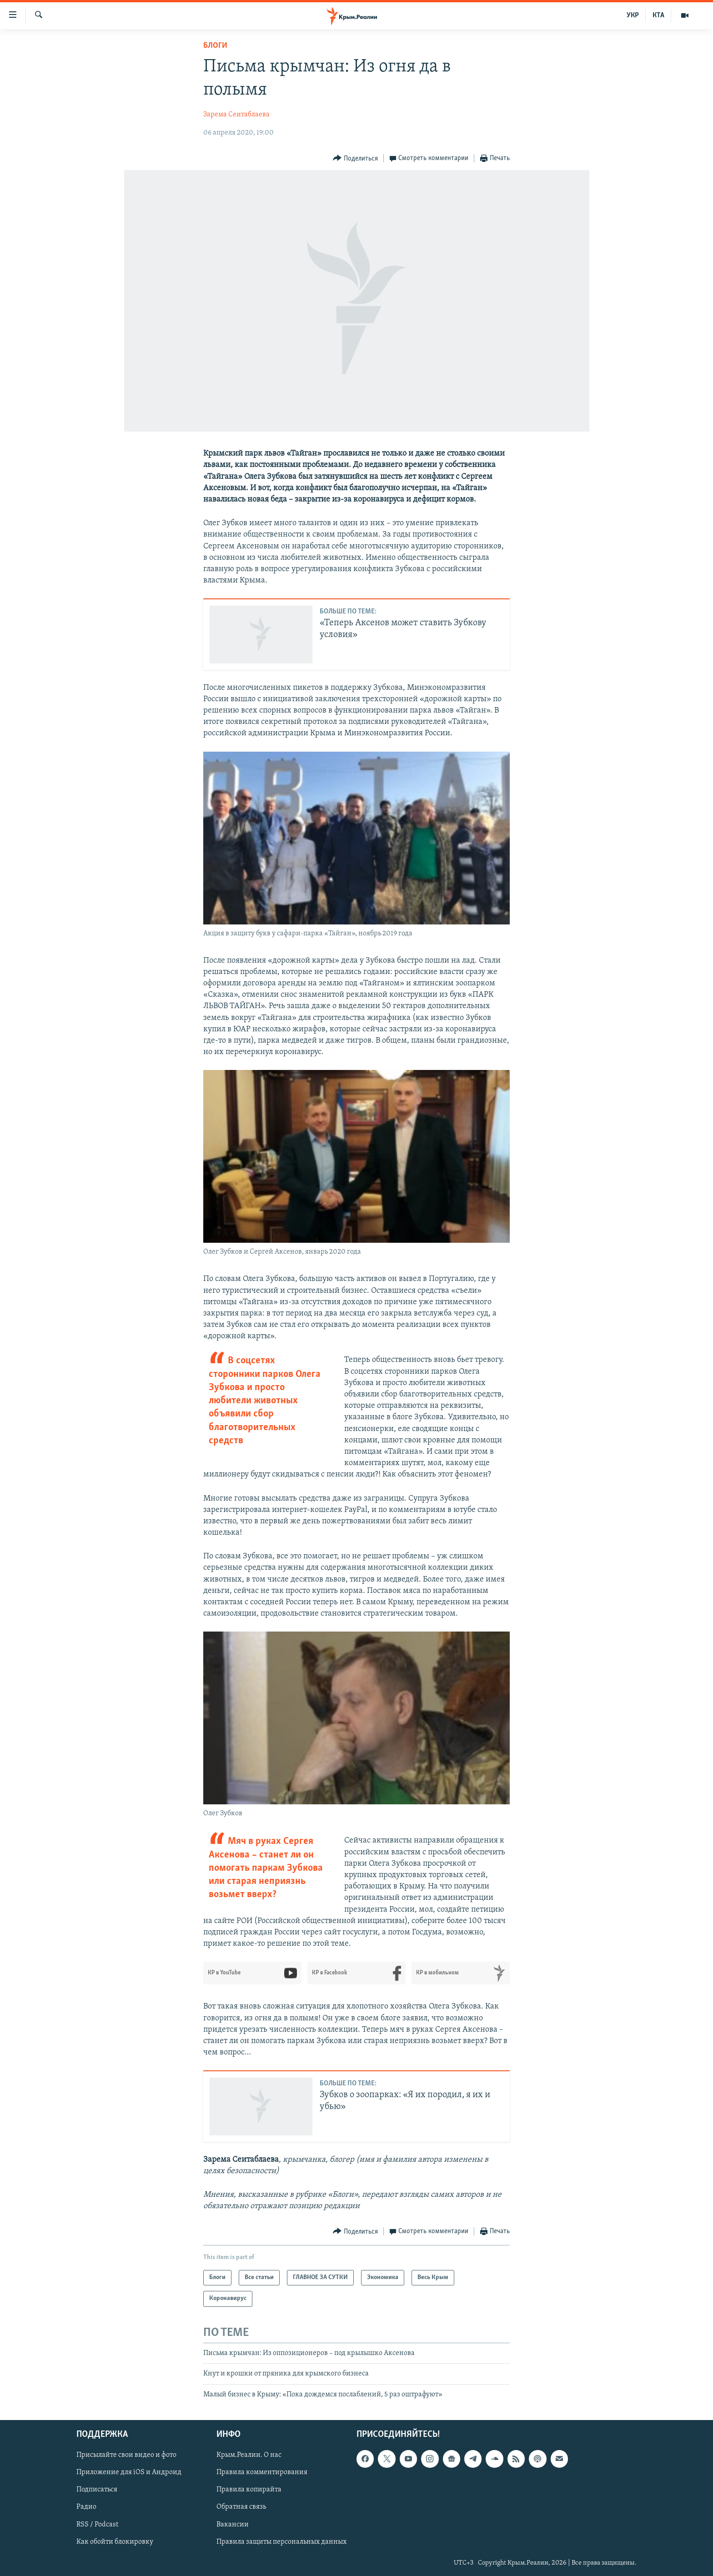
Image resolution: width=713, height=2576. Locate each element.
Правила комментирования (261, 2472)
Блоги (215, 45)
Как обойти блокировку (114, 2542)
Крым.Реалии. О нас (248, 2455)
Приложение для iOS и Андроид (128, 2472)
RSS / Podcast (97, 2524)
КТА (658, 15)
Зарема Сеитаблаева (236, 114)
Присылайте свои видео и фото (126, 2455)
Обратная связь (241, 2507)
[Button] (355, 158)
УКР (633, 15)
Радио (86, 2507)
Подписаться (96, 2489)
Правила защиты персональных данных (281, 2542)
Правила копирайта (248, 2489)
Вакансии (232, 2524)
